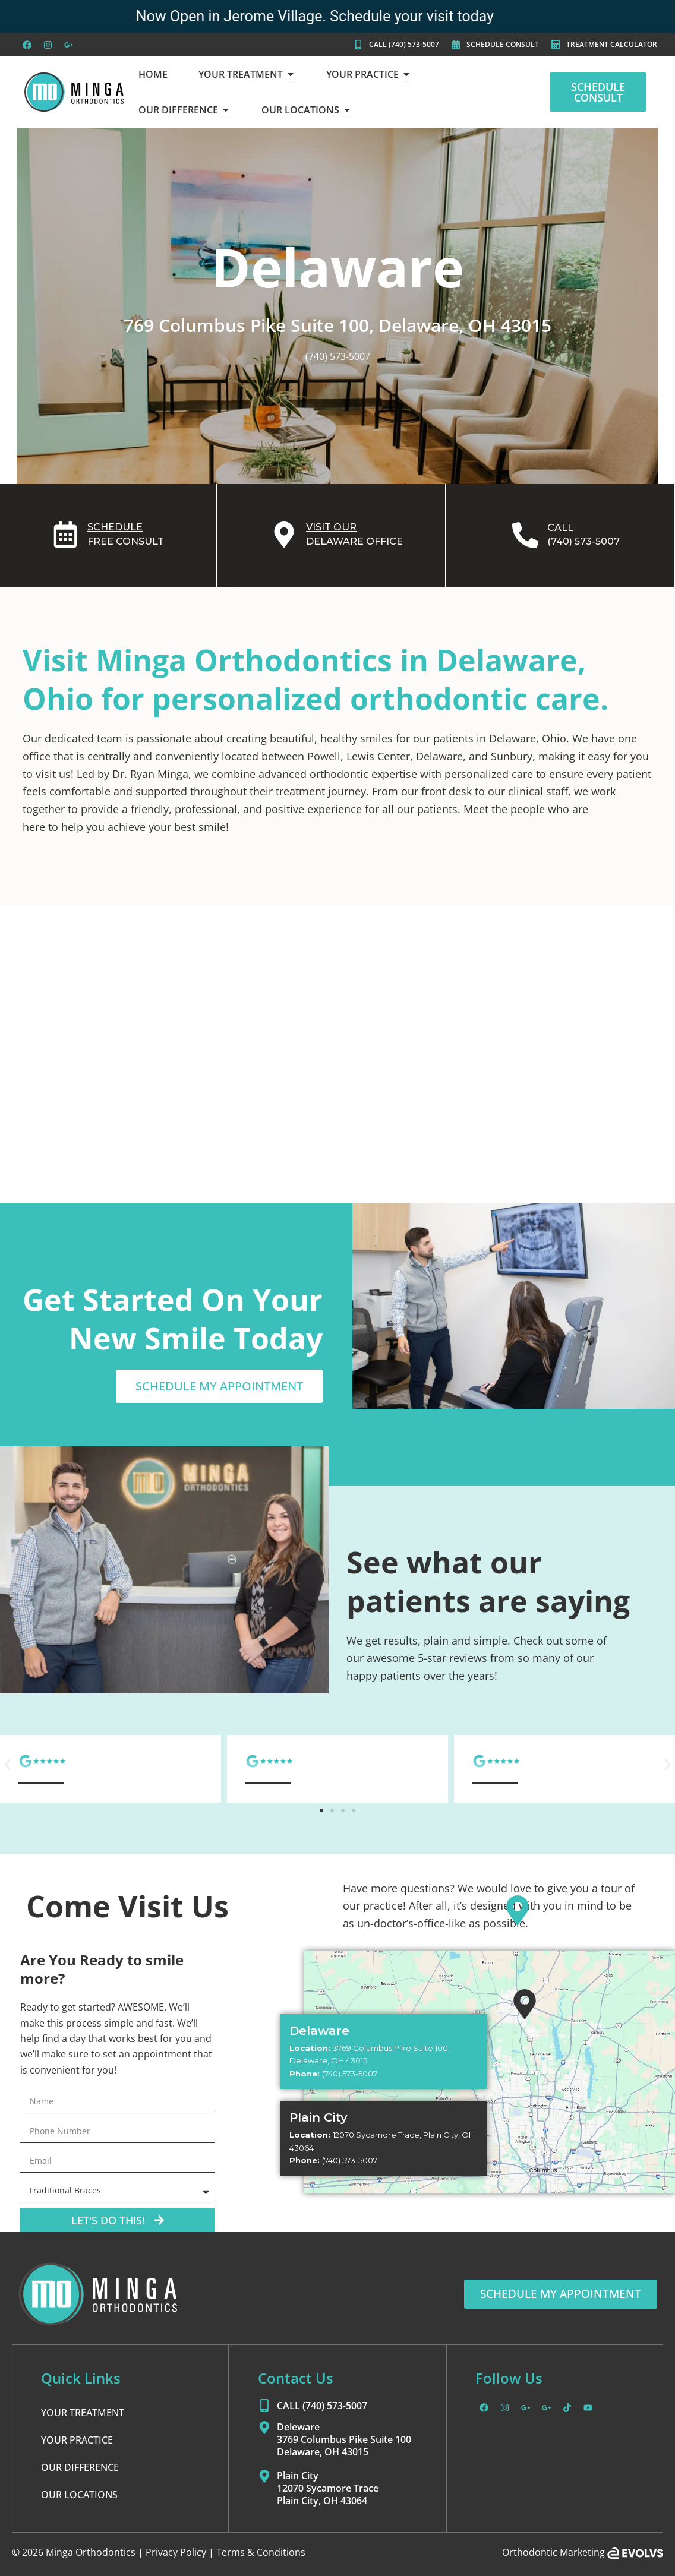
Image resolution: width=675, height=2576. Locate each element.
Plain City (318, 2117)
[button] (7, 1763)
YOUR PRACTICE (77, 2439)
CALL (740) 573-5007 (404, 44)
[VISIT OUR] (284, 534)
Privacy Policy (176, 2551)
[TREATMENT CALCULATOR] (555, 44)
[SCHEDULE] (65, 534)
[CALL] (525, 534)
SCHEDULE (115, 527)
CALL (560, 527)
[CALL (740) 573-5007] (358, 44)
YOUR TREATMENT (82, 2412)
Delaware (319, 2030)
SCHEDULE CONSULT (502, 44)
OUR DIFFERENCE (80, 2466)
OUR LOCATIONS (79, 2494)
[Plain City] (525, 2003)
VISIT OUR (331, 527)
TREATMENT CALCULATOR (611, 44)
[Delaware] (517, 1909)
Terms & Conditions (260, 2551)
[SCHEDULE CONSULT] (455, 44)
